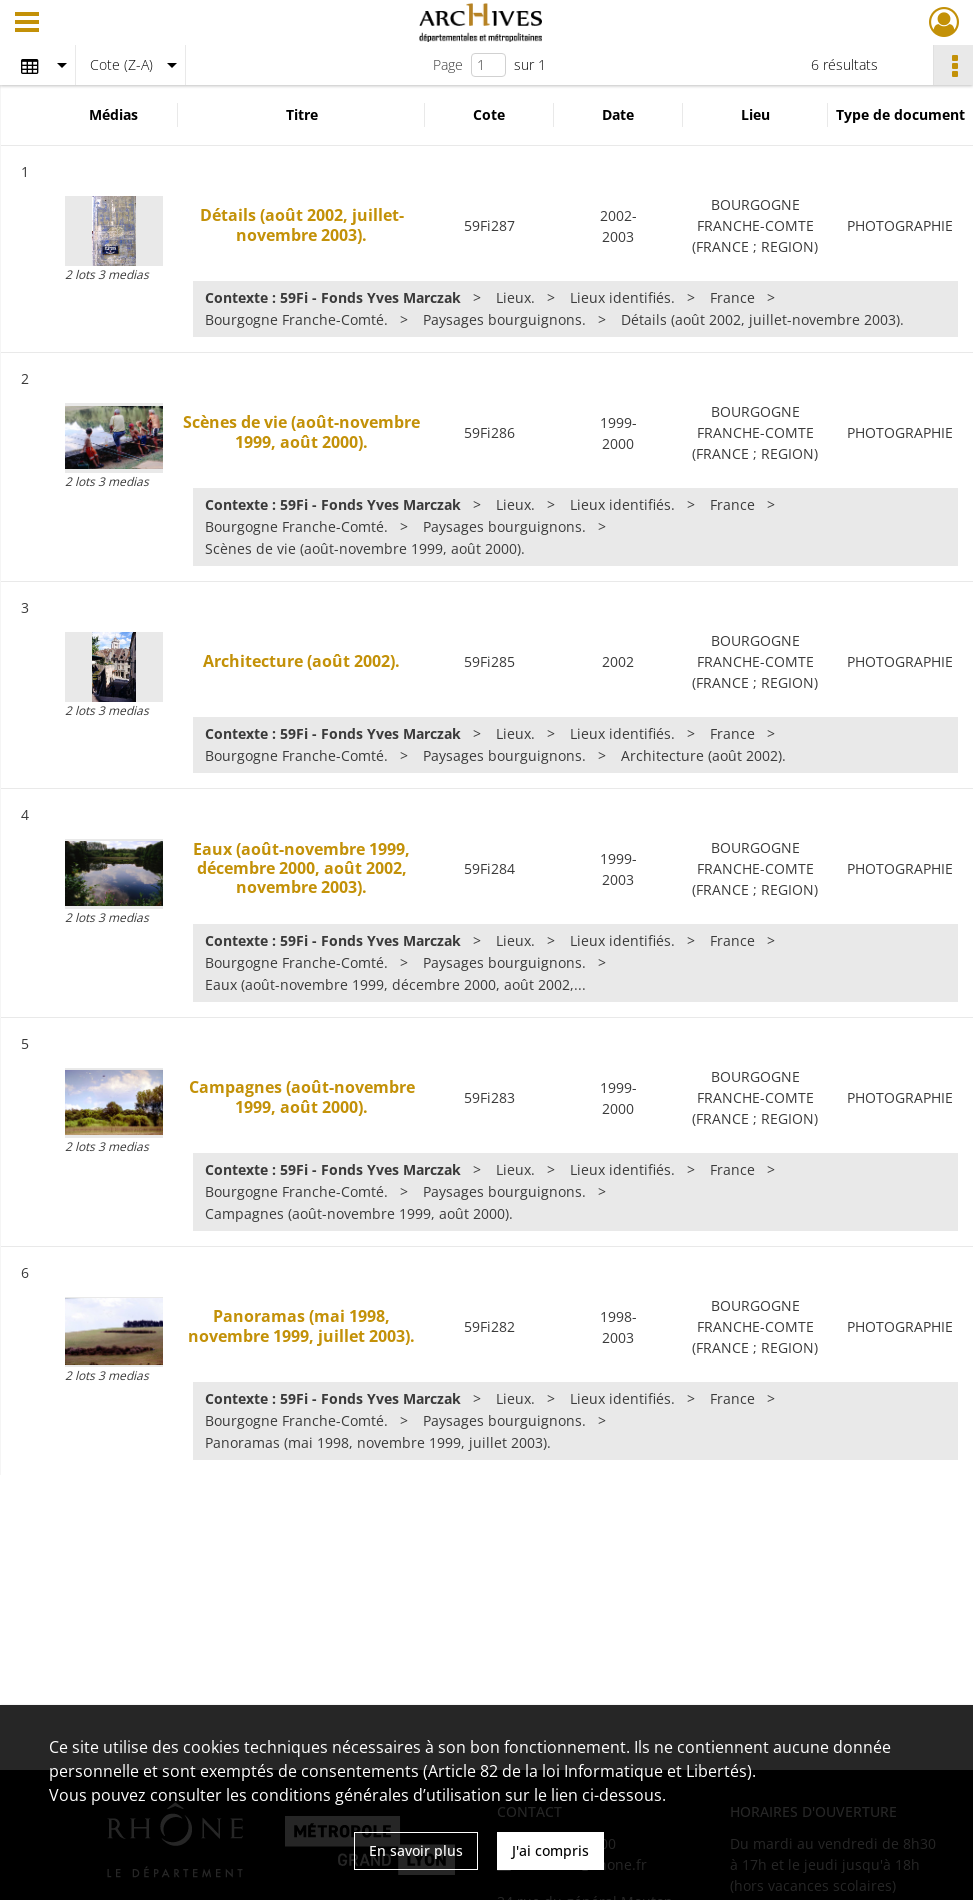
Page (448, 64)
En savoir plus (416, 1850)
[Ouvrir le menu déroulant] (27, 24)
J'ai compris (550, 1850)
